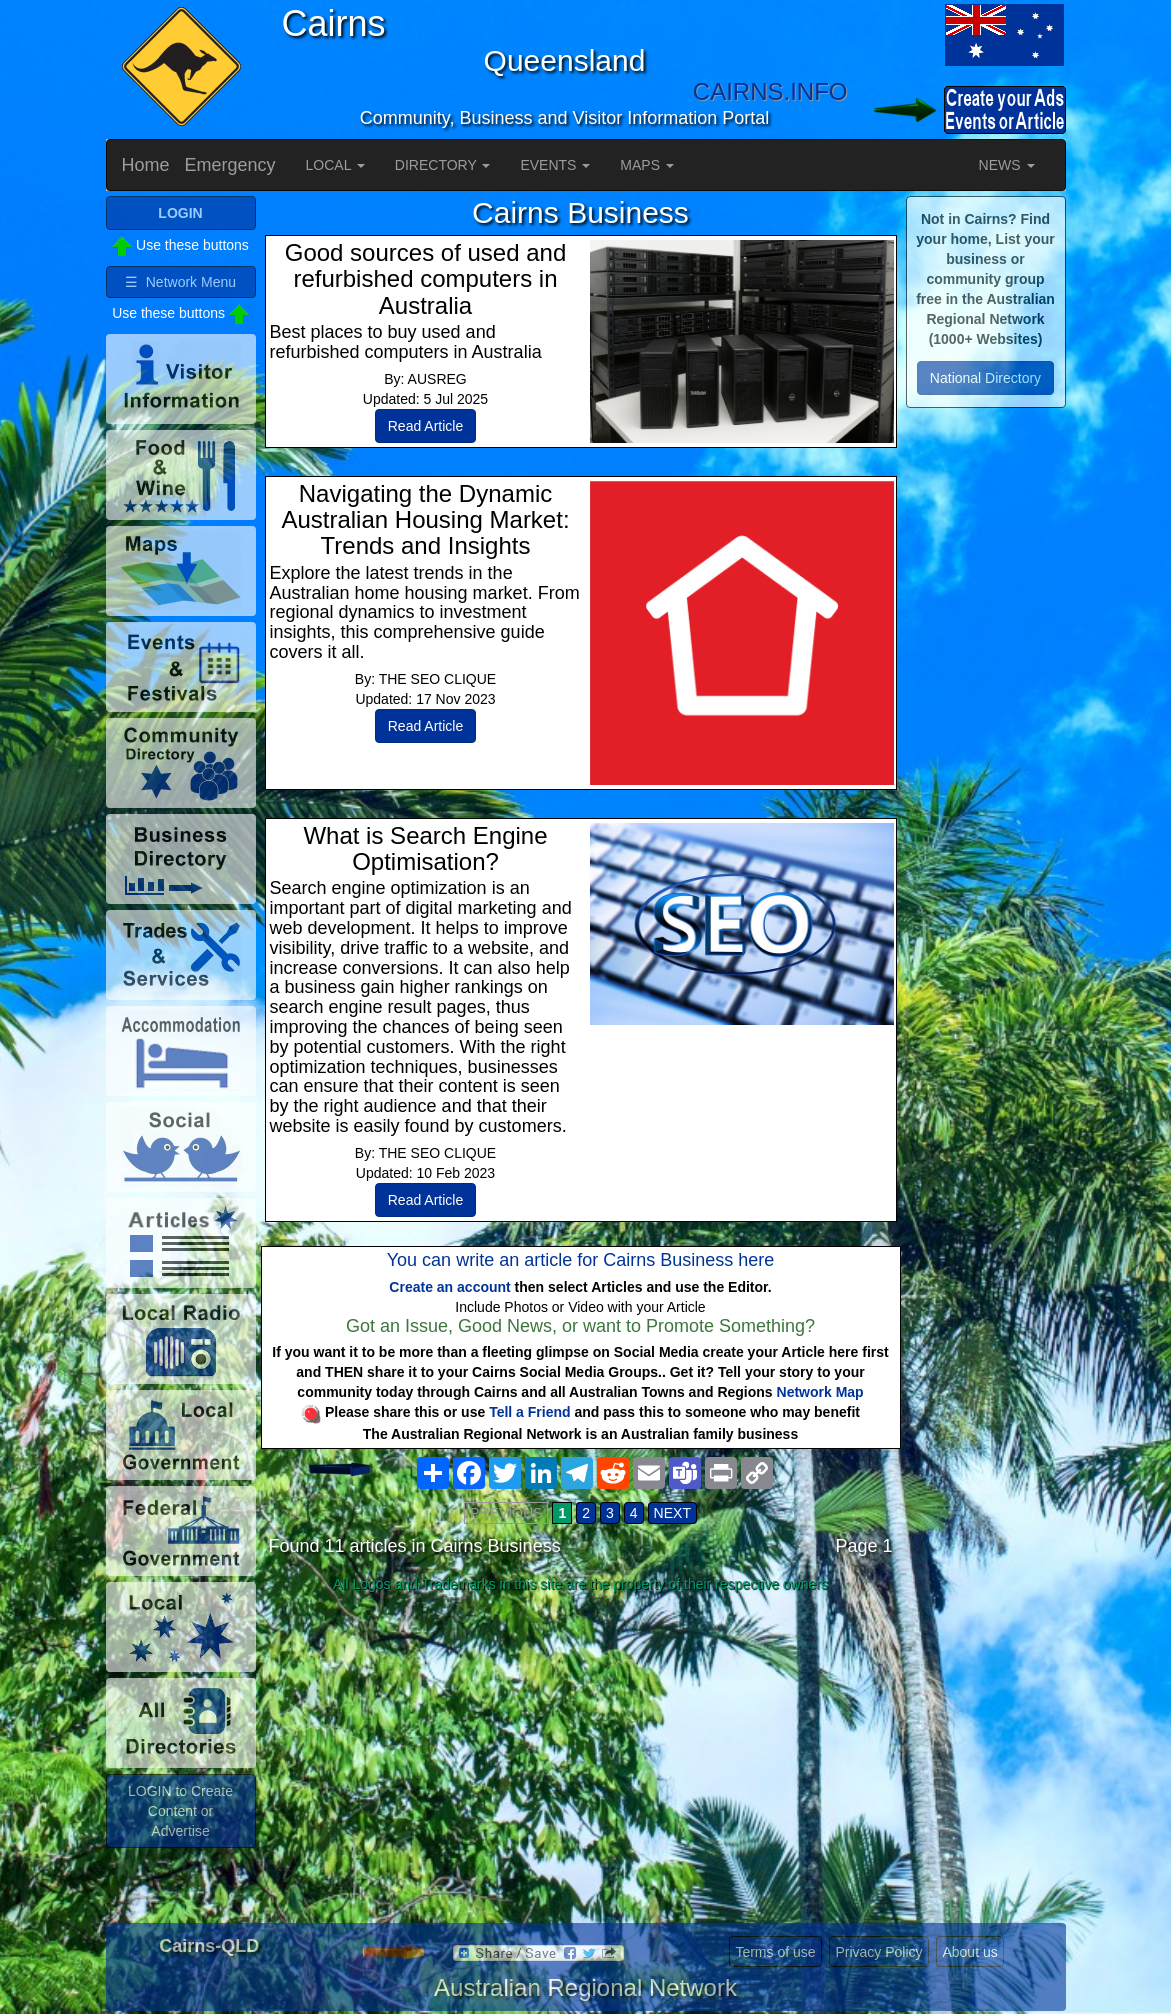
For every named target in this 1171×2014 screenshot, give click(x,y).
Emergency (230, 165)
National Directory (985, 378)
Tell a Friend (529, 1412)
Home (146, 165)
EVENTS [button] (555, 165)
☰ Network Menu (180, 282)
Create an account (449, 1287)
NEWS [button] (1007, 165)
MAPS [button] (647, 165)
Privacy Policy (878, 1952)
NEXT (672, 1513)
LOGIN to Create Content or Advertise (180, 1811)
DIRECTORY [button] (443, 165)
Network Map (820, 1392)
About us (969, 1952)
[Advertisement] (581, 1758)
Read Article (425, 426)
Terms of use (775, 1952)
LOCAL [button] (335, 165)
